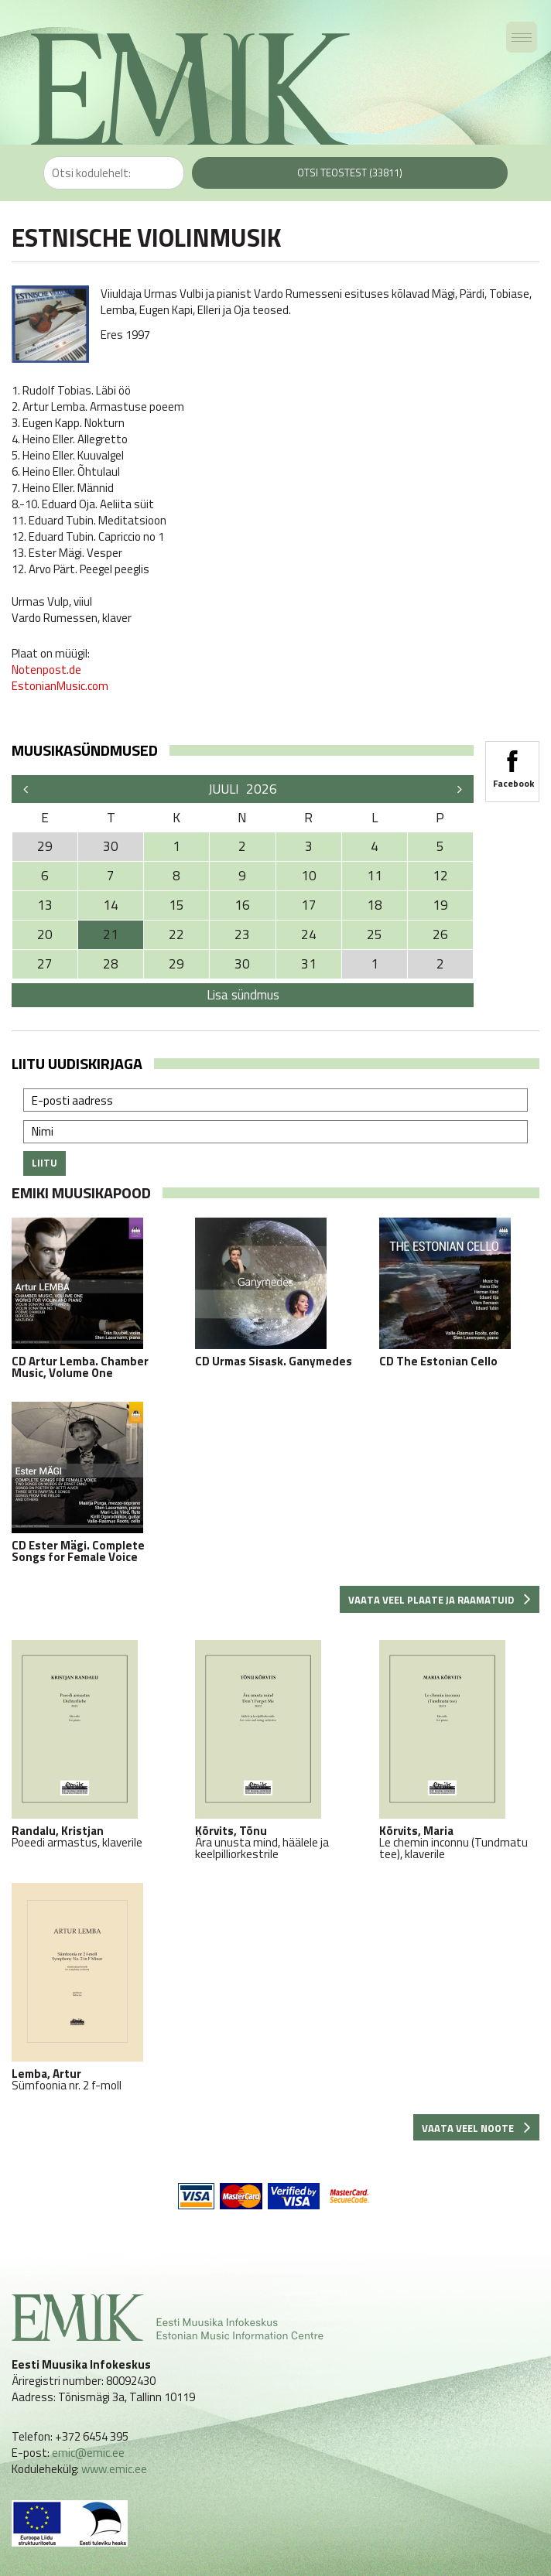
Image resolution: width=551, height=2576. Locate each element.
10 (309, 875)
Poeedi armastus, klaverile (92, 1744)
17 (309, 905)
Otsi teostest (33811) (349, 172)
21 (110, 934)
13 (45, 905)
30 (242, 963)
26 (440, 934)
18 (374, 905)
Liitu (44, 1162)
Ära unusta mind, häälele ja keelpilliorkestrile (275, 1750)
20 (45, 934)
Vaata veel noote (476, 2128)
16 (242, 905)
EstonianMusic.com (60, 686)
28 (110, 963)
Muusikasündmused (85, 750)
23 (242, 934)
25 (374, 934)
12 (440, 875)
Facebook (512, 764)
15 (176, 905)
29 (176, 963)
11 (374, 875)
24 (309, 934)
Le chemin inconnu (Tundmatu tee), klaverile (459, 1750)
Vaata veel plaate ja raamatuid (439, 1599)
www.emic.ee (114, 2469)
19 (440, 905)
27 (45, 963)
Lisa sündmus (243, 995)
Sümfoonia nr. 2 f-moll (92, 1987)
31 (309, 963)
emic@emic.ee (88, 2453)
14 (110, 905)
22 (176, 934)
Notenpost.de (46, 669)
